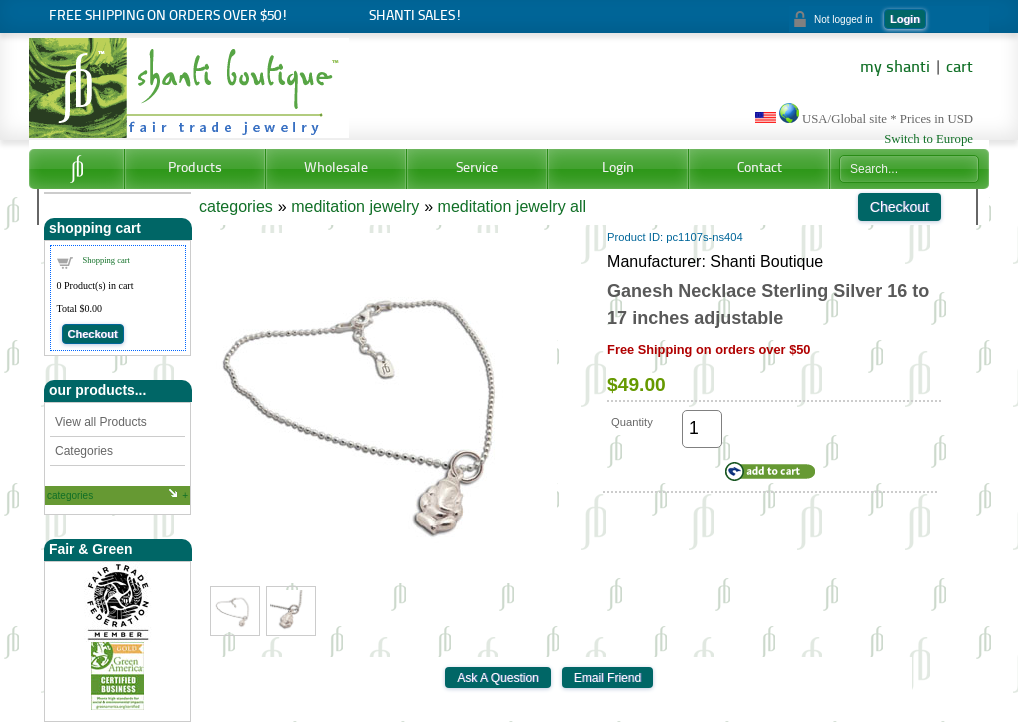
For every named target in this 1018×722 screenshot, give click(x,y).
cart (959, 68)
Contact (759, 168)
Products (195, 168)
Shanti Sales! (415, 16)
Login (905, 19)
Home (76, 169)
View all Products (101, 422)
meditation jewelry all (512, 206)
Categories (84, 451)
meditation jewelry (355, 206)
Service (477, 168)
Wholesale (336, 168)
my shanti (895, 68)
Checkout (93, 334)
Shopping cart (106, 260)
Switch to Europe (928, 139)
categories (70, 495)
